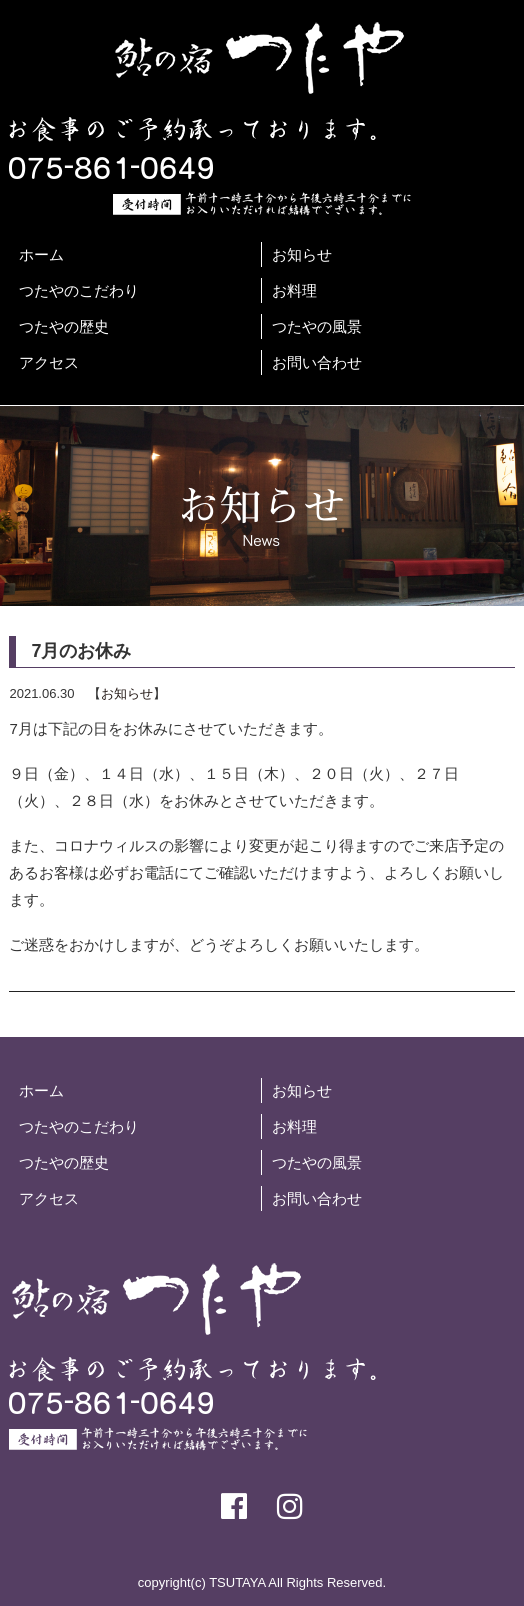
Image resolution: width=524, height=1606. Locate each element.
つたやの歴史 (64, 326)
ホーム (41, 254)
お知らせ (302, 254)
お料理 (294, 290)
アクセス (49, 362)
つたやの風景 (317, 326)
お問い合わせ (317, 362)
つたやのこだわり (79, 290)
